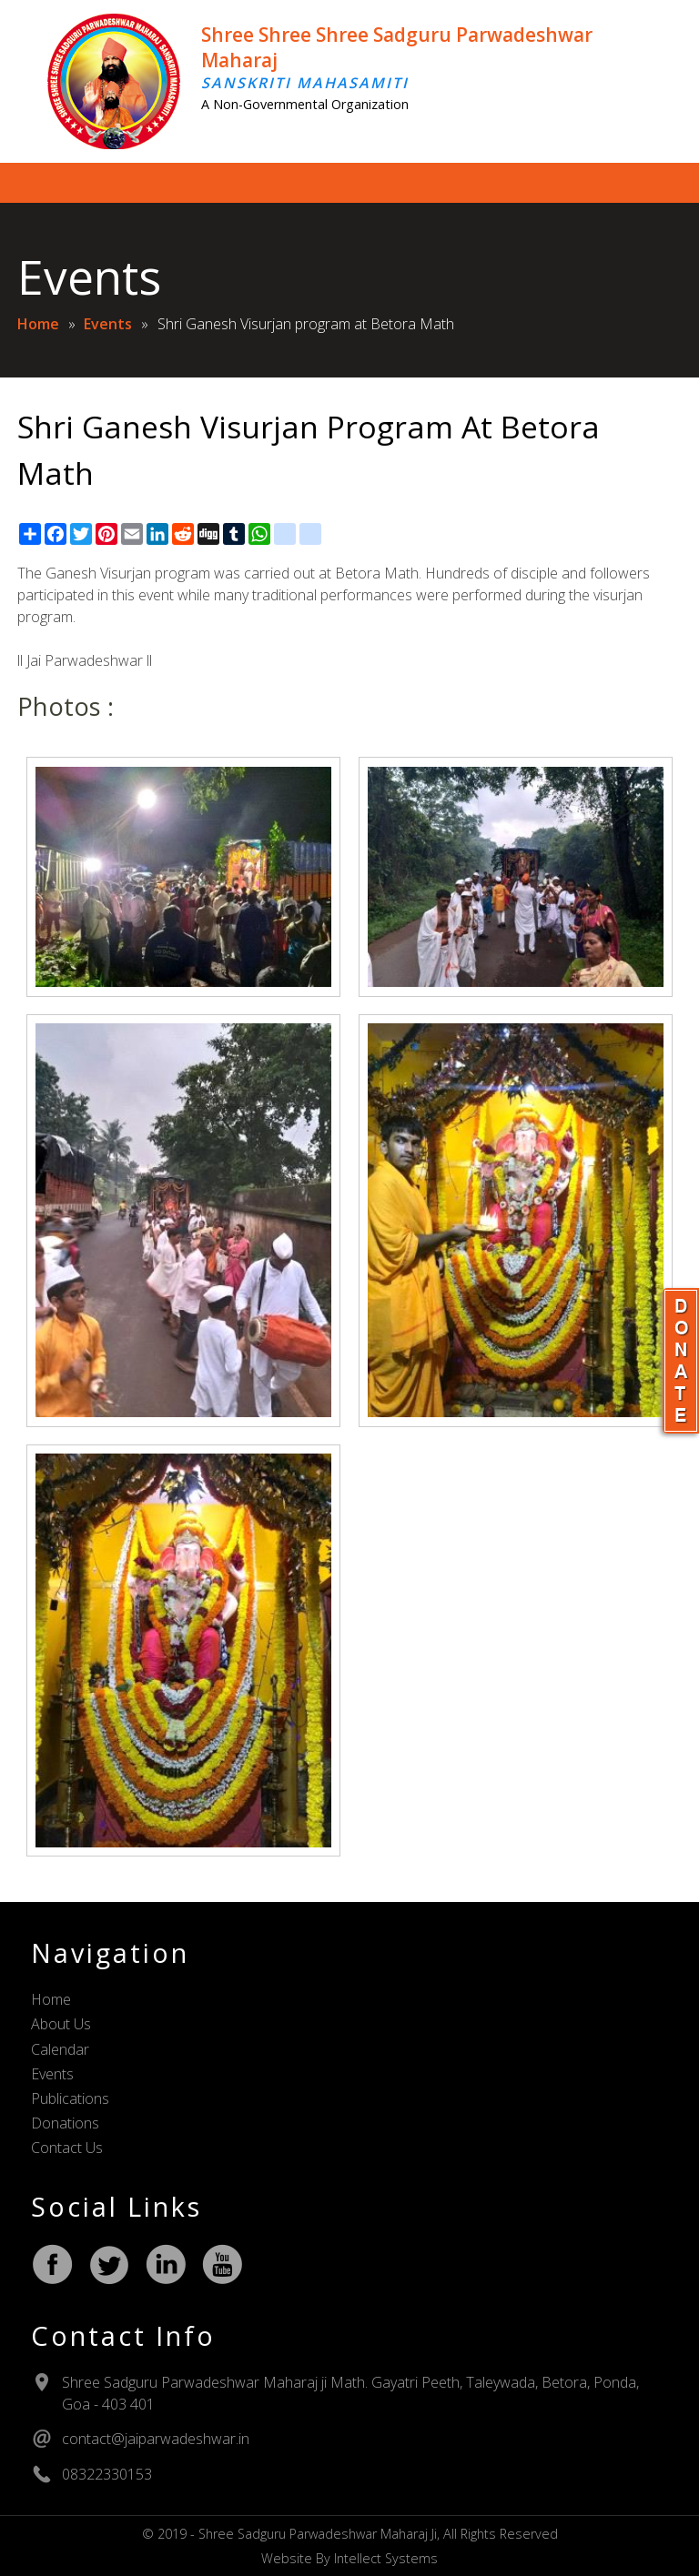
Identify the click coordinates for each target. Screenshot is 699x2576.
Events (108, 324)
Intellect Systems (386, 2558)
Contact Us (67, 2148)
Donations (65, 2123)
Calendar (60, 2049)
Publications (70, 2098)
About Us (61, 2024)
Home (38, 324)
